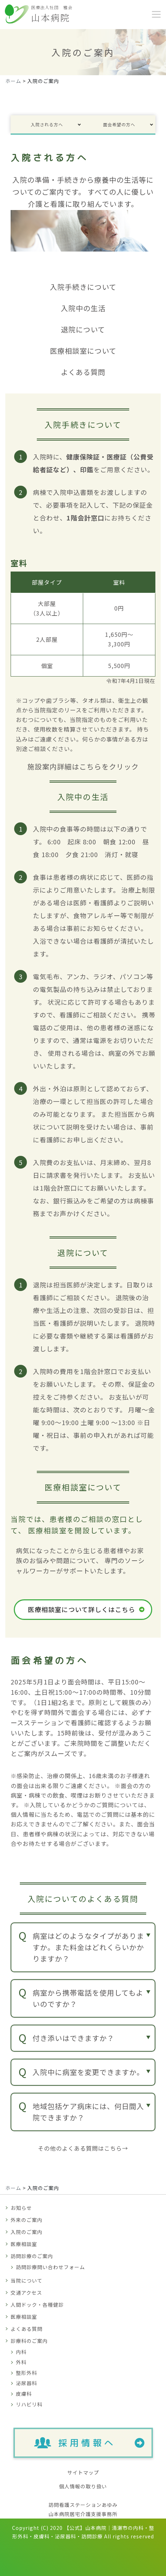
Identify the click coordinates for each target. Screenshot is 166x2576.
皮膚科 (24, 2393)
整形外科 (26, 2372)
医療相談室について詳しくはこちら (81, 1609)
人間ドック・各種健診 (37, 2304)
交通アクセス (26, 2292)
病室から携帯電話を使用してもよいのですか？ (88, 1998)
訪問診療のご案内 (32, 2256)
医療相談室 (24, 2243)
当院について (26, 2280)
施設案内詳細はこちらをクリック (83, 766)
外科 (21, 2362)
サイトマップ (83, 2472)
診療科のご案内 (29, 2340)
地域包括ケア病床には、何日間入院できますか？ (88, 2112)
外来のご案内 (26, 2219)
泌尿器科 (26, 2383)
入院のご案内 (26, 2231)
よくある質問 (26, 2328)
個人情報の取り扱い (83, 2486)
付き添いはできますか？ (73, 2038)
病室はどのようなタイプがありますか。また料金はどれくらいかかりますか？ (88, 1947)
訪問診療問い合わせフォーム (50, 2267)
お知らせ (21, 2207)
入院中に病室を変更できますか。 (88, 2072)
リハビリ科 (29, 2404)
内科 (21, 2351)
